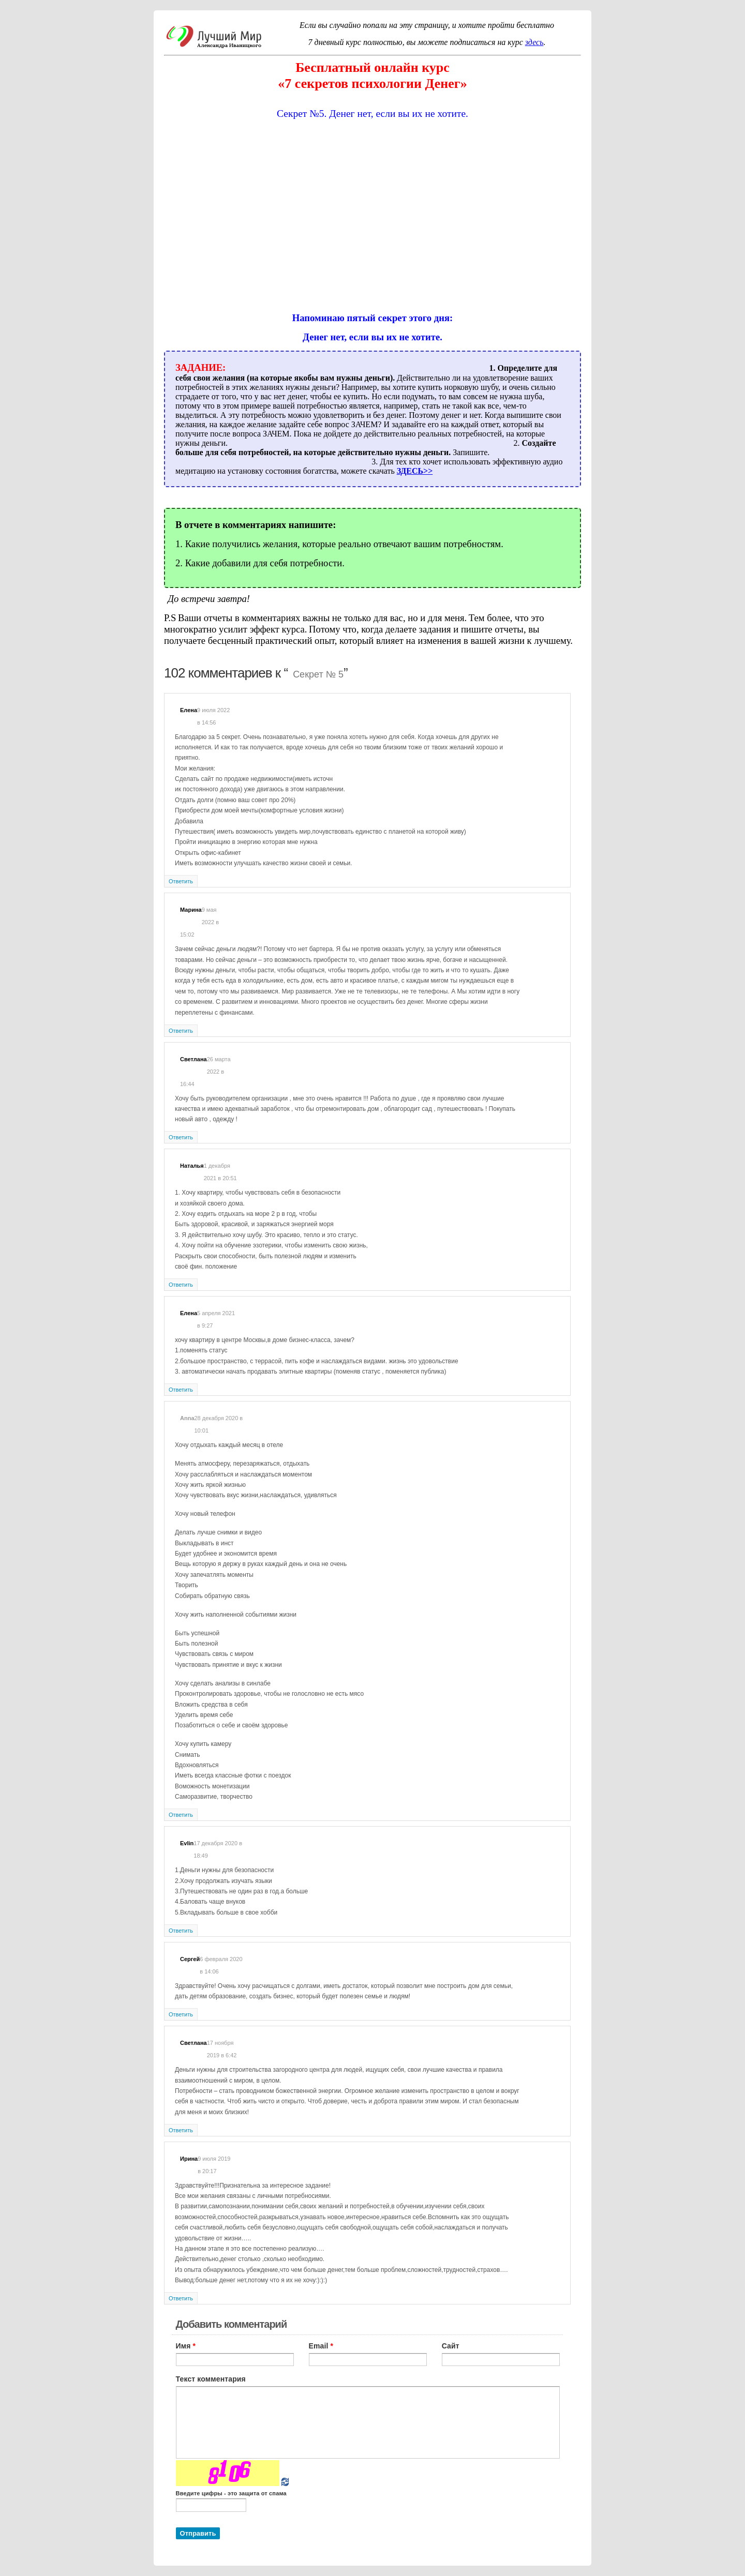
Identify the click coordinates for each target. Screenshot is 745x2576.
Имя (186, 2346)
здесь (534, 42)
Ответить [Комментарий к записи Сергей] (181, 2014)
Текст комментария (211, 2379)
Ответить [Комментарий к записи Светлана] (181, 1137)
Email (321, 2346)
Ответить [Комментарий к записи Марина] (181, 1031)
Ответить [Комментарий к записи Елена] (181, 881)
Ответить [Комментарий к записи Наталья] (181, 1285)
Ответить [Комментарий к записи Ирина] (181, 2298)
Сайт (450, 2346)
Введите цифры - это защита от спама (231, 2493)
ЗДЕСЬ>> (415, 470)
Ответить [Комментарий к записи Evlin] (181, 1930)
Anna (187, 1418)
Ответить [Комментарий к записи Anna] (181, 1815)
